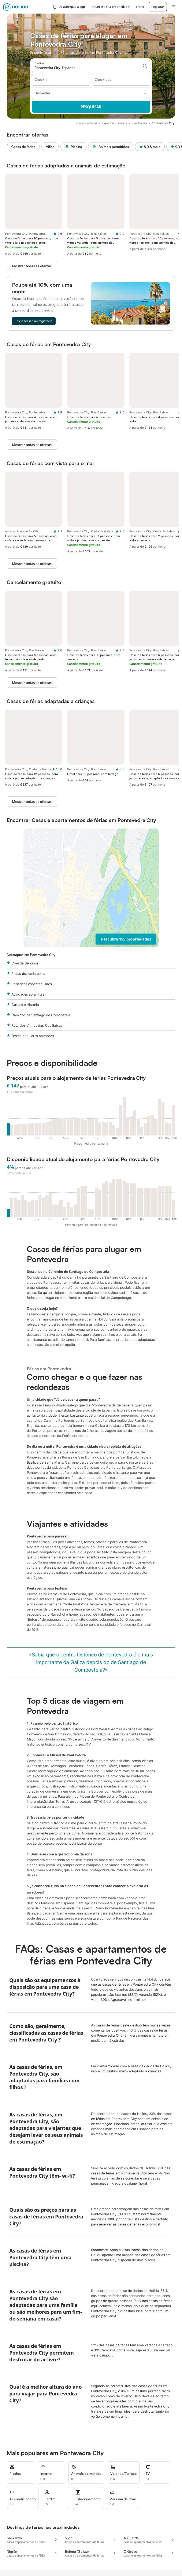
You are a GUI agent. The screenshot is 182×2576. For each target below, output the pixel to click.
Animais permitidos (111, 147)
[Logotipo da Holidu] (24, 7)
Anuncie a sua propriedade (110, 7)
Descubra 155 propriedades (126, 939)
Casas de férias (86, 123)
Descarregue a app (69, 7)
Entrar (140, 7)
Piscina (73, 147)
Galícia (122, 123)
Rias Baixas (139, 123)
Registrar (157, 7)
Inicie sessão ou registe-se (33, 321)
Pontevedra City (163, 123)
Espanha (108, 123)
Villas (50, 147)
